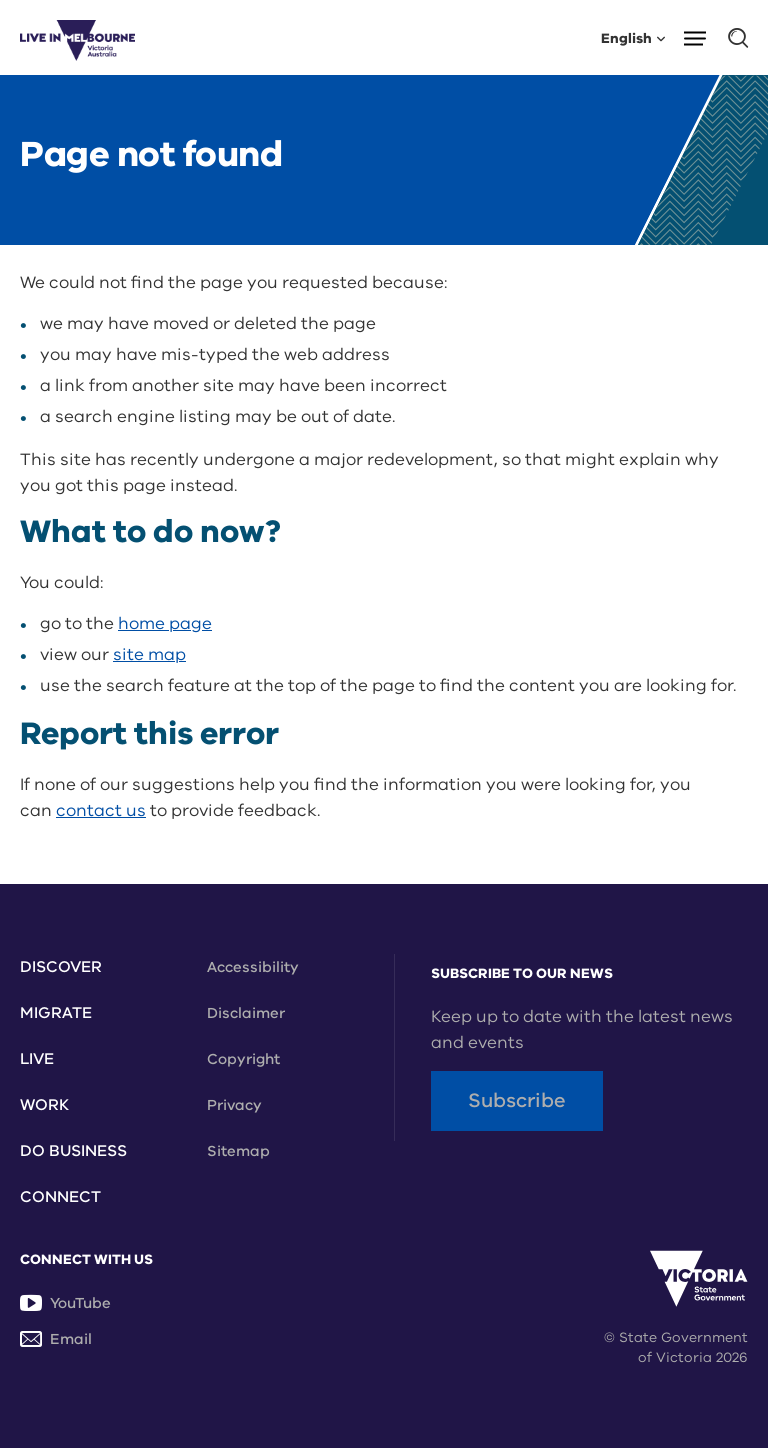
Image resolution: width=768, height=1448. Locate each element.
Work (44, 1105)
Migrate (56, 1013)
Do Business (73, 1151)
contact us (101, 810)
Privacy (234, 1105)
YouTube (65, 1303)
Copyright (243, 1059)
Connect (60, 1197)
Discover (61, 967)
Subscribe (517, 1100)
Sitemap (238, 1151)
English (633, 37)
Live (37, 1059)
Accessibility (253, 967)
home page (165, 623)
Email (56, 1339)
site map (149, 654)
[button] (701, 37)
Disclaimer (246, 1013)
